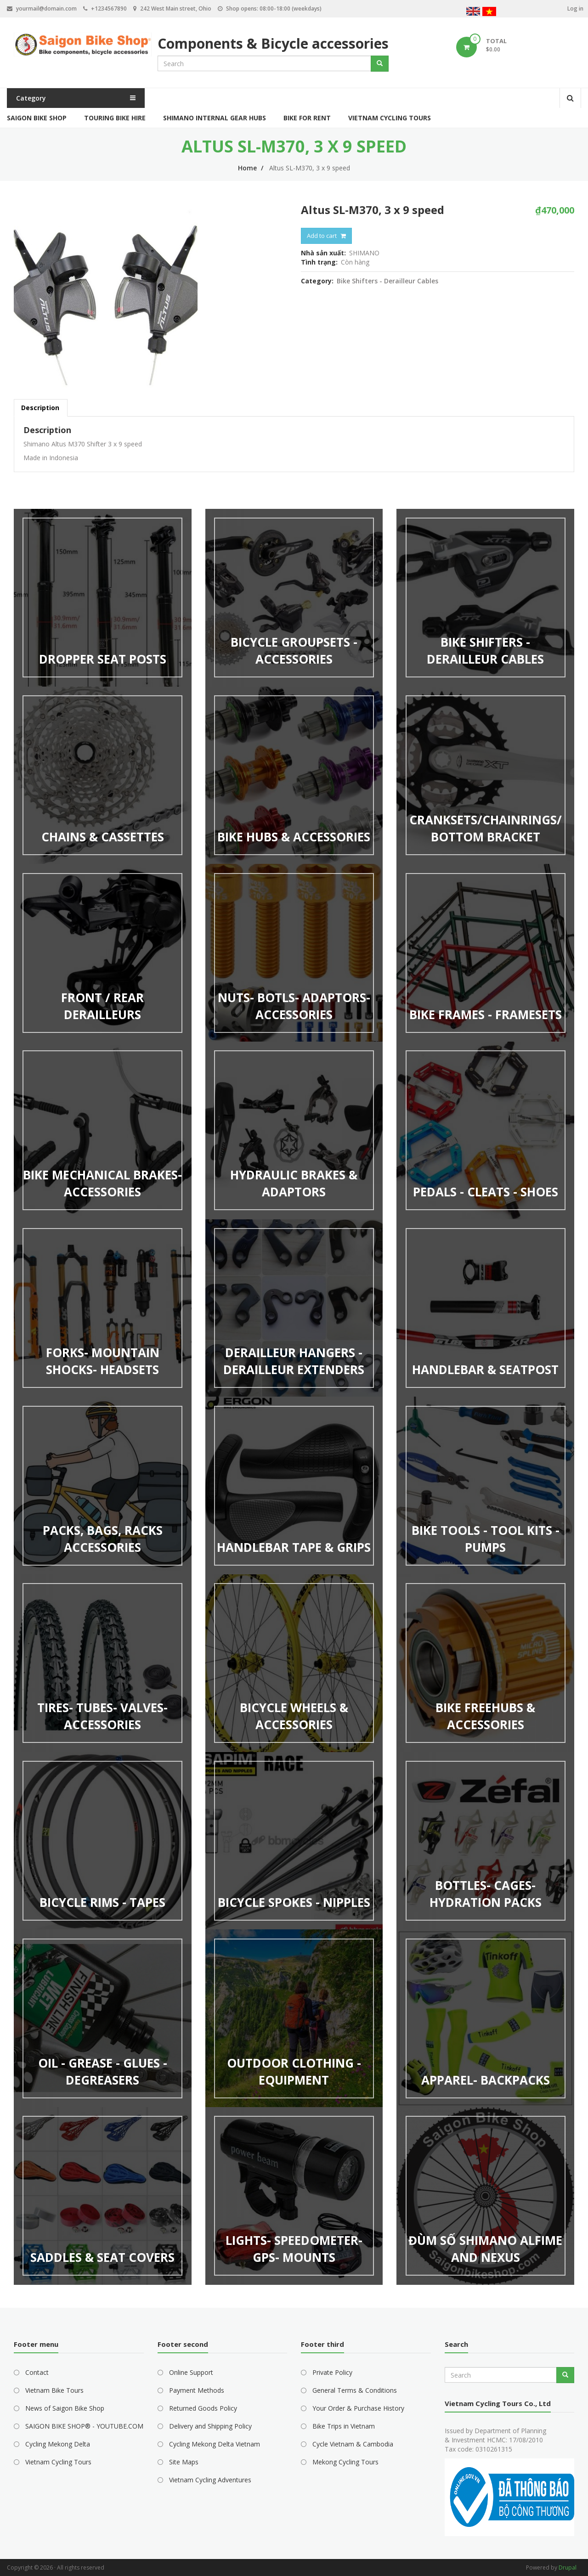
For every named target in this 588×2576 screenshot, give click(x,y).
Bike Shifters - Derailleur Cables (387, 280)
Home (247, 167)
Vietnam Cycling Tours (389, 117)
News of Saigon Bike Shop (64, 2408)
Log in (575, 8)
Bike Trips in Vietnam (343, 2426)
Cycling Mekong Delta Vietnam (214, 2444)
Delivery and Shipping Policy (210, 2426)
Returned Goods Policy (203, 2408)
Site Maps (183, 2462)
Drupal (568, 2567)
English (473, 12)
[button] (150, 296)
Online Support (191, 2372)
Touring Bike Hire (115, 117)
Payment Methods (196, 2390)
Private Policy (332, 2372)
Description (40, 407)
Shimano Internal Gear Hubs (214, 117)
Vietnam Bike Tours (54, 2390)
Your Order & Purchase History (358, 2408)
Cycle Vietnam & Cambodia (352, 2444)
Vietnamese (489, 12)
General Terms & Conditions (354, 2390)
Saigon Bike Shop (37, 117)
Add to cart (322, 235)
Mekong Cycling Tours (345, 2462)
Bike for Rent (307, 117)
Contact (37, 2372)
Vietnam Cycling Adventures (210, 2479)
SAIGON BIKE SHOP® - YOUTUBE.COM (84, 2426)
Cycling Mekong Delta (57, 2444)
